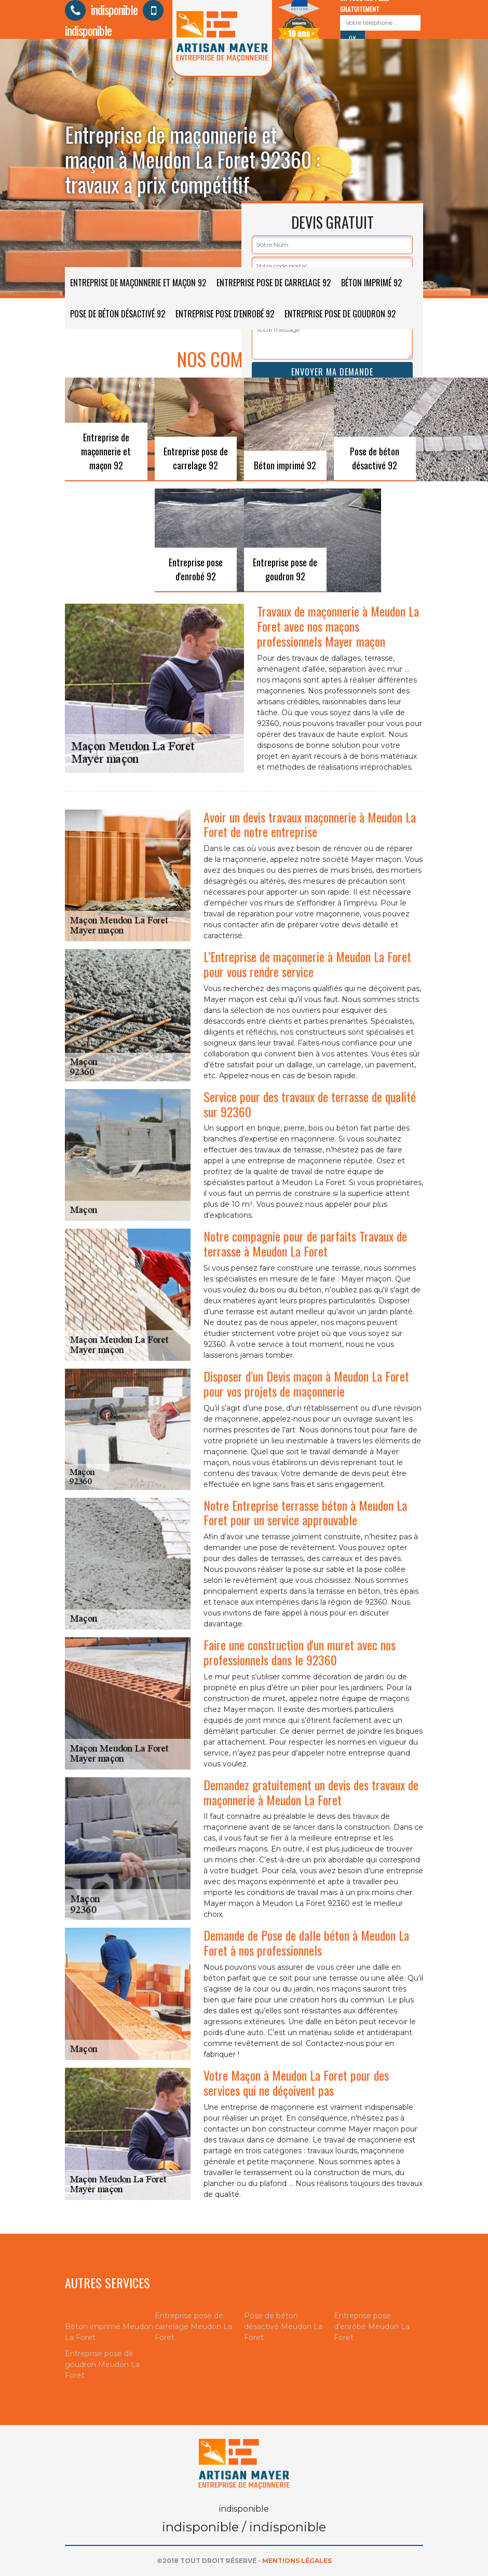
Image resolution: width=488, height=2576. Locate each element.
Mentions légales (297, 2561)
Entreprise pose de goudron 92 (340, 314)
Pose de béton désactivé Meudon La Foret (283, 2326)
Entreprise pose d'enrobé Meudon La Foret (372, 2326)
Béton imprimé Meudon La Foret (109, 2332)
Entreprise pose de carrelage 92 (273, 282)
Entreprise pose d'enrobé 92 (224, 314)
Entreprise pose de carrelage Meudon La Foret (193, 2326)
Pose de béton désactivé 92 (117, 314)
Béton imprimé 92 (371, 282)
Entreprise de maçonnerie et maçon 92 (138, 282)
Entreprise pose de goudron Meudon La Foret (102, 2364)
